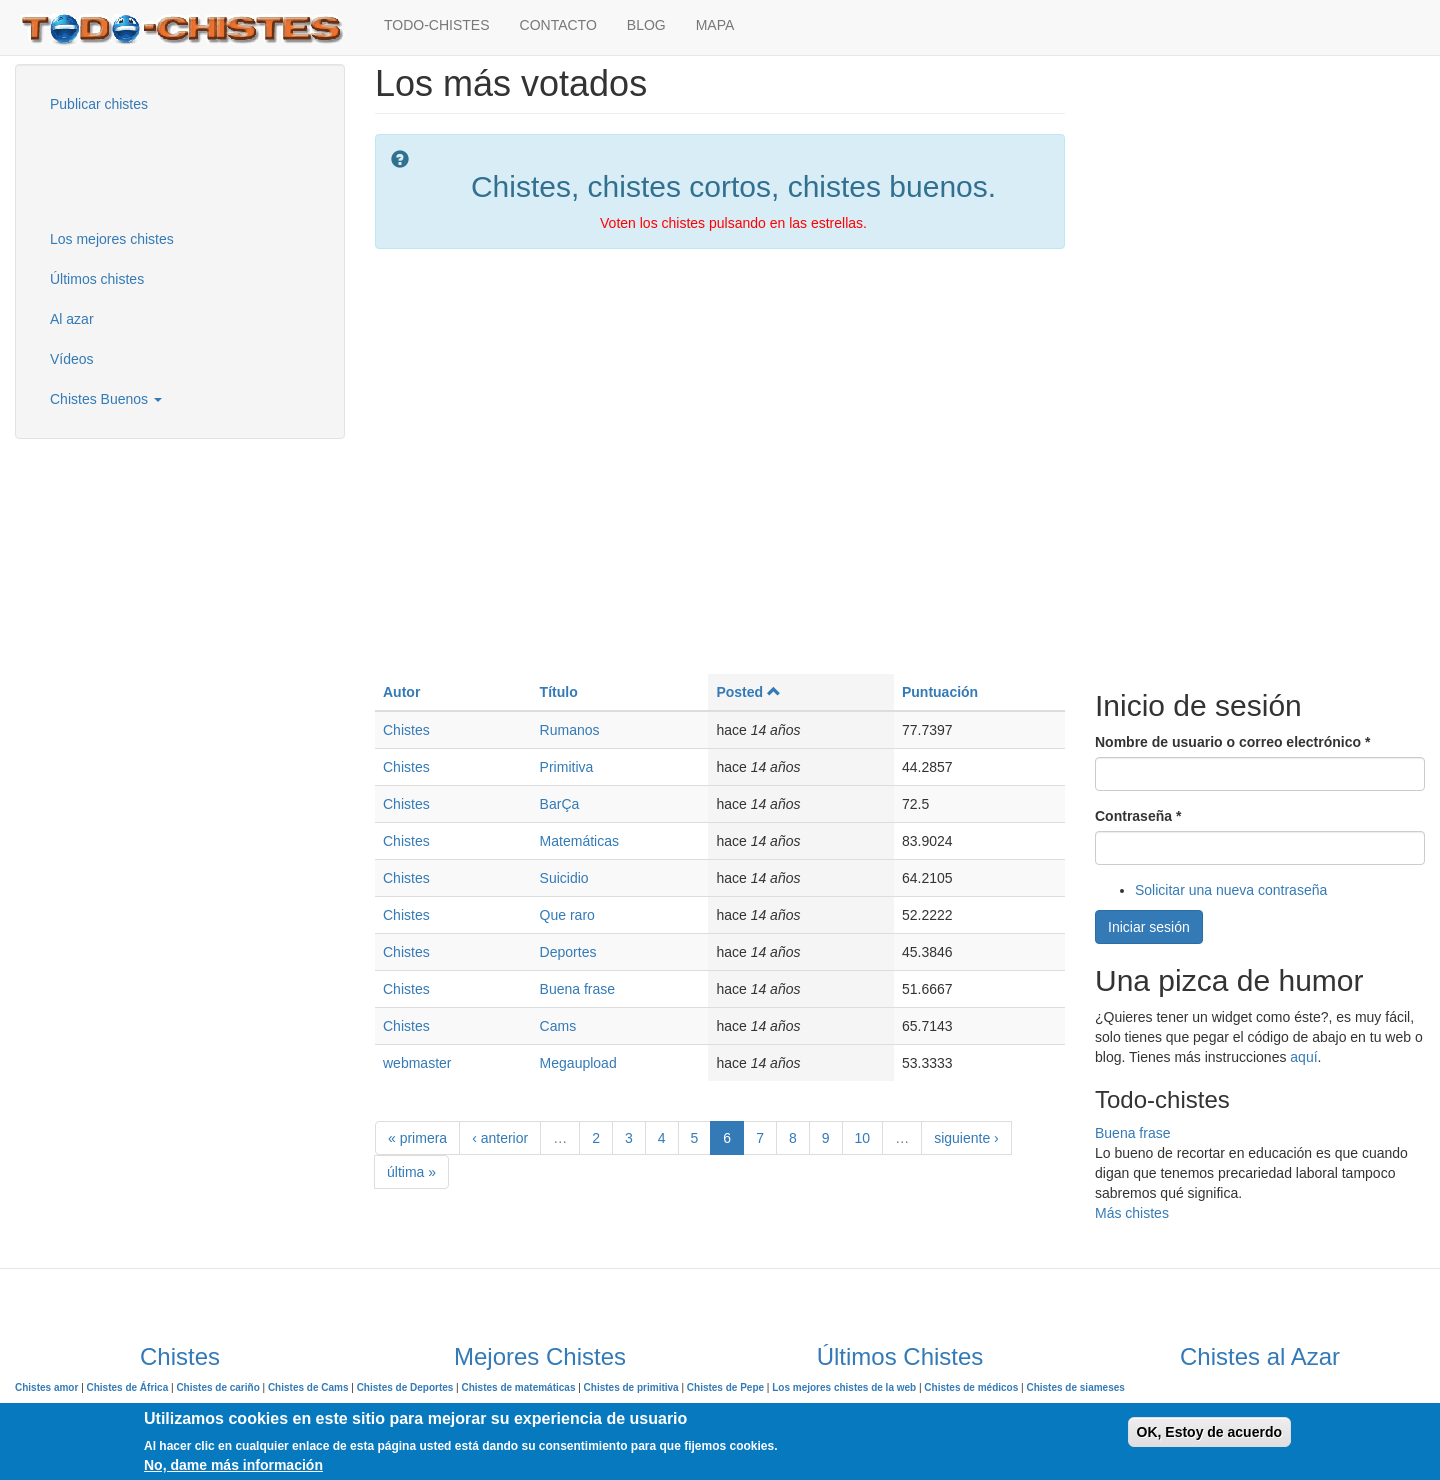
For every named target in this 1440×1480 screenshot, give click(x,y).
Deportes (568, 952)
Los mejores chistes (112, 239)
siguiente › (966, 1138)
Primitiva (567, 767)
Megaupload (578, 1063)
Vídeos (72, 359)
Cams (558, 1026)
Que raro (567, 915)
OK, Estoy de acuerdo (1209, 1432)
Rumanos (570, 730)
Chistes (406, 730)
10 (863, 1138)
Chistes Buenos (106, 399)
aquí (1303, 1057)
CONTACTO (558, 25)
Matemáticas (579, 841)
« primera (417, 1138)
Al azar (72, 319)
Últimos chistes (97, 279)
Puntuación (940, 692)
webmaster (417, 1063)
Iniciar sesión (1149, 927)
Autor (401, 692)
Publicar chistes (99, 104)
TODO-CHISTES (437, 25)
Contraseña (1138, 816)
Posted (748, 692)
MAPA (715, 25)
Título (559, 692)
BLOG (646, 25)
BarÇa (560, 804)
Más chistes (1132, 1213)
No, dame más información (233, 1465)
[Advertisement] (135, 169)
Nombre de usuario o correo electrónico (1232, 742)
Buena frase (578, 989)
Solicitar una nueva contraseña (1231, 890)
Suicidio (564, 878)
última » (411, 1172)
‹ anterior (500, 1138)
